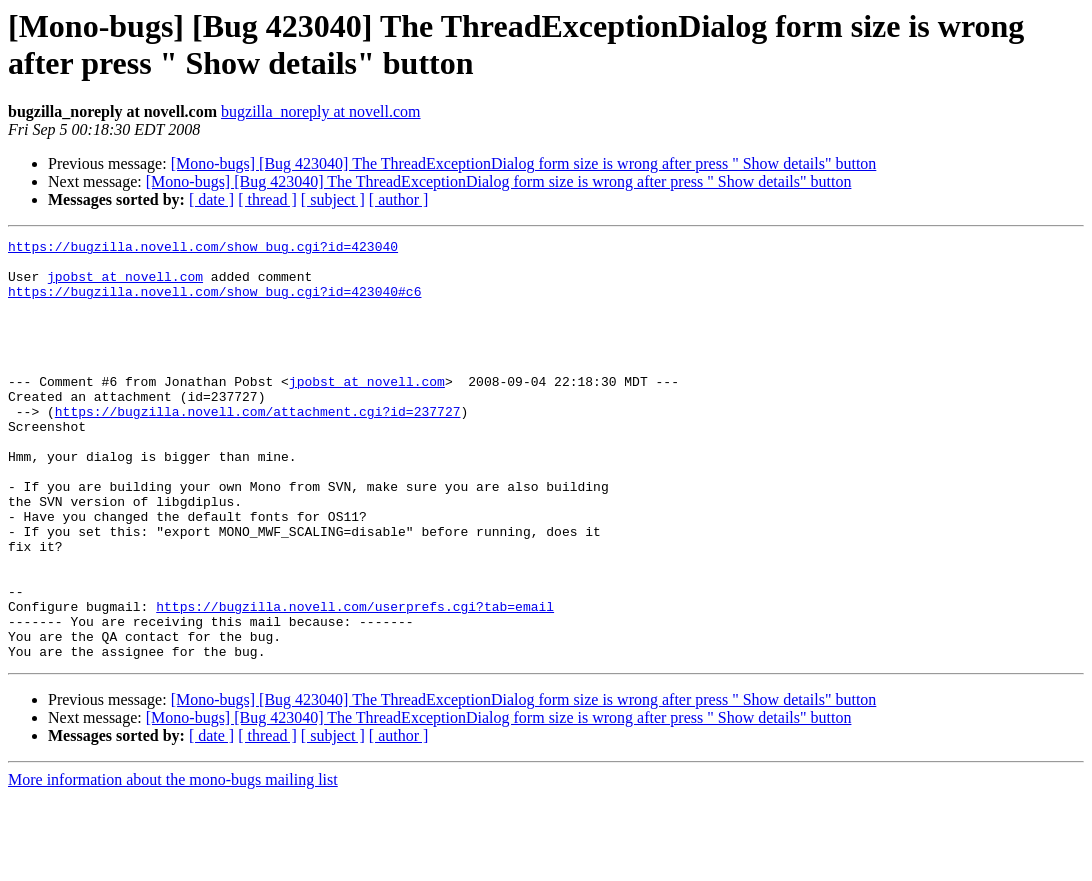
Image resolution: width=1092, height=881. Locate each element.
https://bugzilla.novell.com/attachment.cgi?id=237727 (258, 447)
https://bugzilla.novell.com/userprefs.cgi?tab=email (355, 681)
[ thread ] (267, 199)
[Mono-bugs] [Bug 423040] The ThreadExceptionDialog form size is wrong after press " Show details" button (524, 163)
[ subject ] (333, 199)
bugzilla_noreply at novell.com (321, 111)
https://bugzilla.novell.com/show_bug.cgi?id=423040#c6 (214, 303)
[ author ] (399, 199)
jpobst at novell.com (125, 285)
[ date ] (211, 199)
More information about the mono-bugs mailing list (173, 863)
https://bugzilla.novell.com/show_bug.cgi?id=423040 (203, 249)
